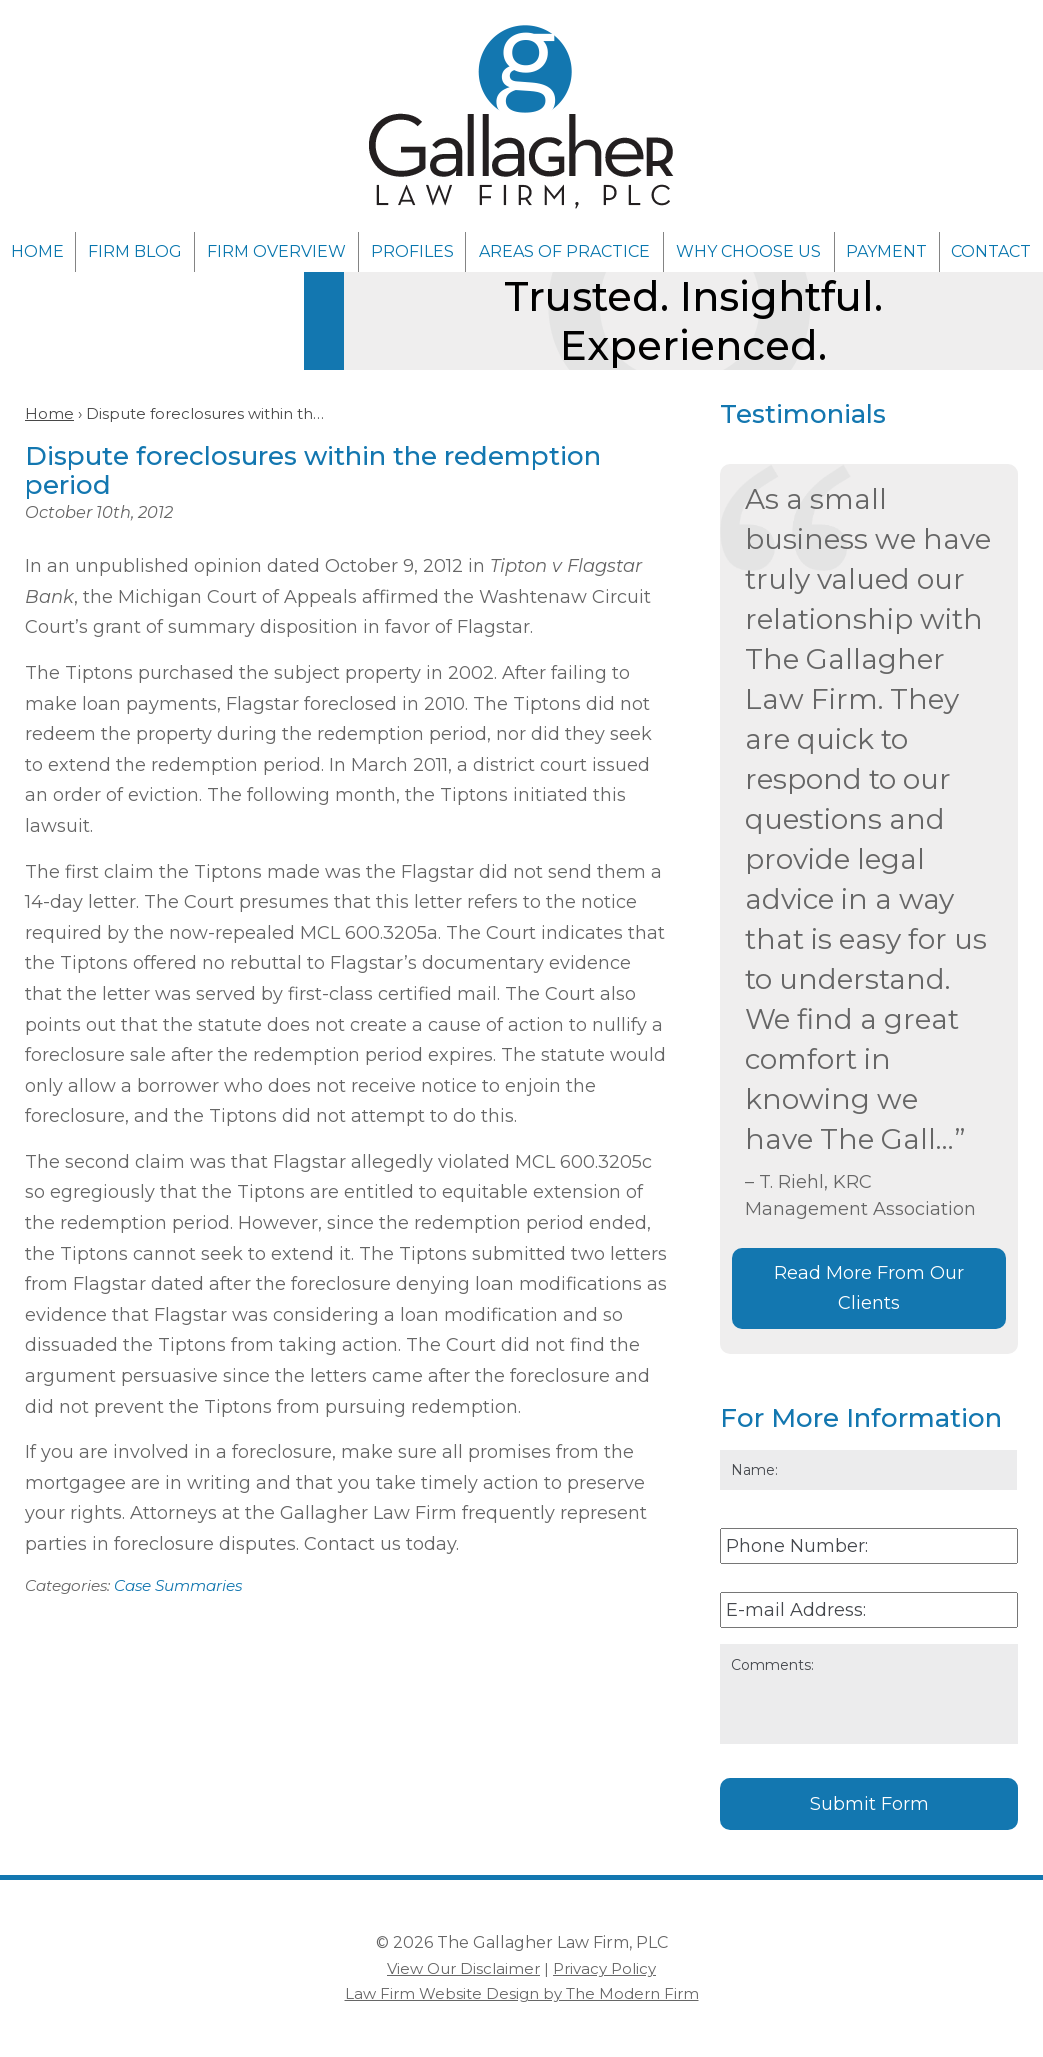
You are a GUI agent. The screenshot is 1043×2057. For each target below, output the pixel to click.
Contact (991, 251)
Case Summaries (178, 1585)
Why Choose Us (748, 251)
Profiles (412, 251)
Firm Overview (276, 251)
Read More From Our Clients (869, 1288)
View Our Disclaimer (463, 1968)
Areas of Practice (564, 251)
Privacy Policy (604, 1968)
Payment (886, 251)
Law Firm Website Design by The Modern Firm (522, 1993)
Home (37, 251)
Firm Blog (135, 251)
